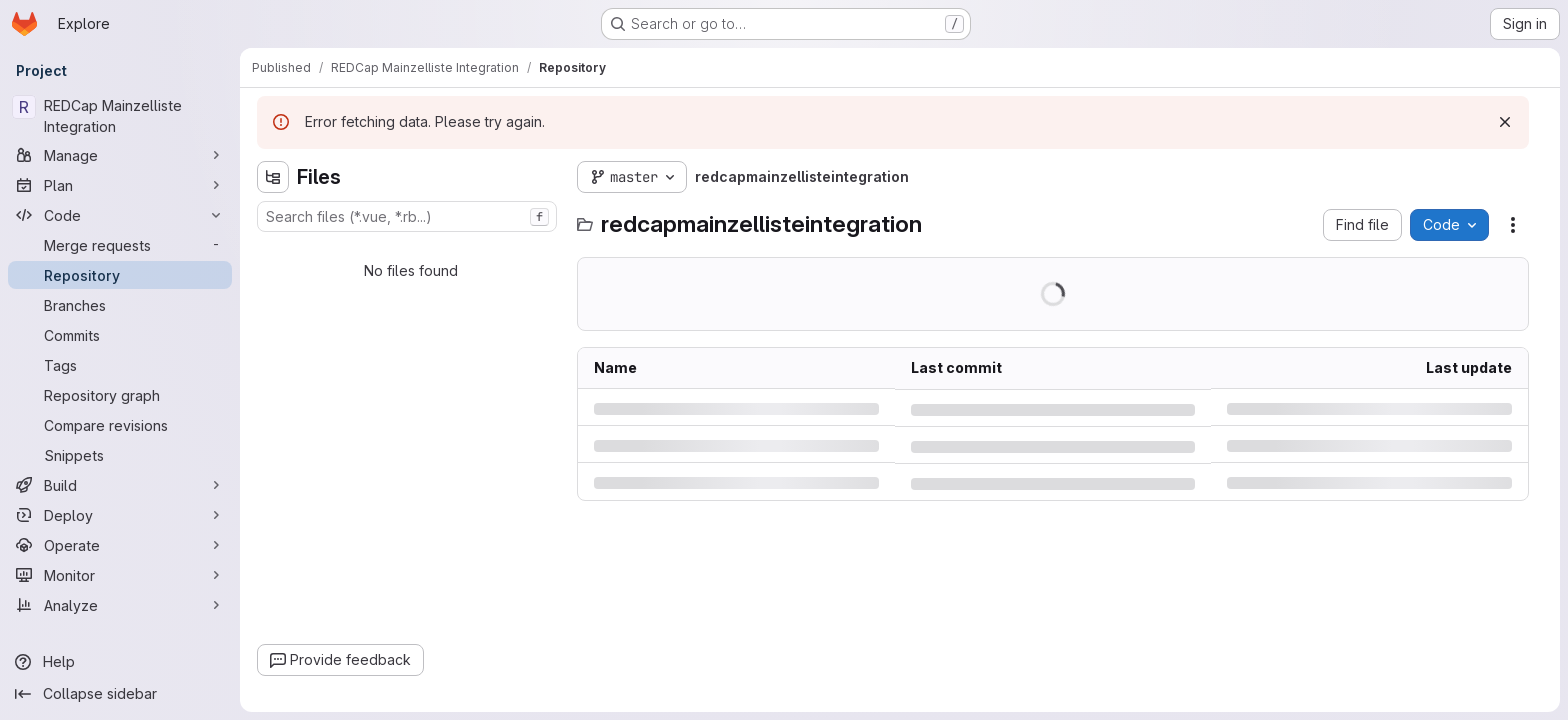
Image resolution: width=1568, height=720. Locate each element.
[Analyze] (120, 605)
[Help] (120, 662)
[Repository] (120, 275)
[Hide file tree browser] (273, 177)
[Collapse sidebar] (120, 694)
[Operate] (120, 545)
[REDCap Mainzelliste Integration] (120, 116)
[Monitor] (120, 575)
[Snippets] (120, 455)
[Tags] (120, 365)
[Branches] (120, 305)
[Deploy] (120, 515)
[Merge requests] (120, 245)
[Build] (120, 485)
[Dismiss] (1505, 122)
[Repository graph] (120, 395)
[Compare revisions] (120, 425)
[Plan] (120, 185)
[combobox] (407, 216)
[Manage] (120, 155)
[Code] (120, 215)
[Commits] (120, 335)
